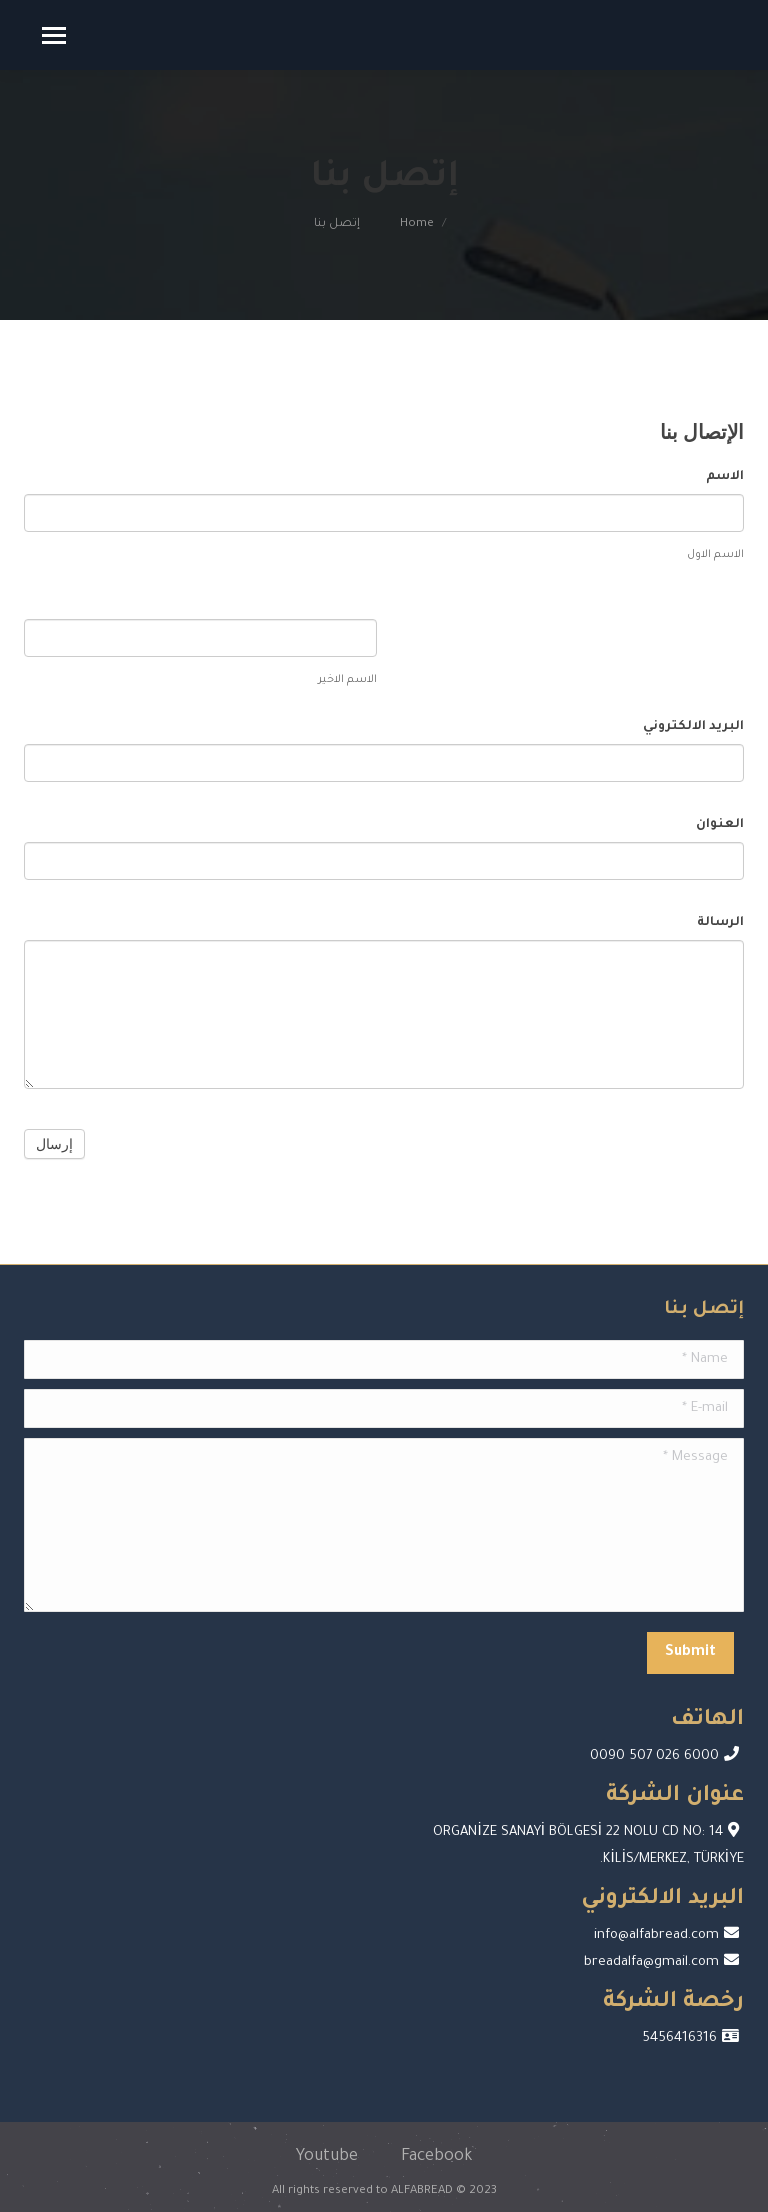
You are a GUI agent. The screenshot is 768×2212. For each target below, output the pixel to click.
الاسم (725, 477)
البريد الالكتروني (693, 727)
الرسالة (720, 923)
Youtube (327, 2157)
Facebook (436, 2157)
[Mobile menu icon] (54, 35)
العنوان (720, 825)
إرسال (54, 1144)
